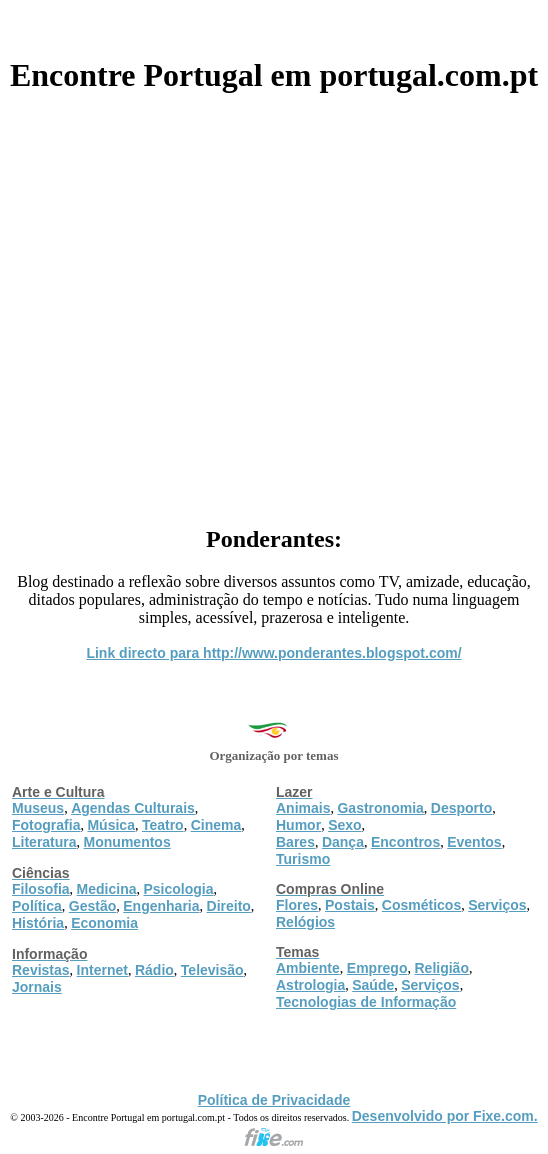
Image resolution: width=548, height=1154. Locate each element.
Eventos (474, 842)
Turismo (303, 859)
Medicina (107, 889)
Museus (38, 808)
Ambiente (308, 968)
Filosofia (41, 889)
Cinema (216, 825)
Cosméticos (421, 905)
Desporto (461, 808)
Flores (297, 905)
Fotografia (46, 825)
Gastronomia (380, 808)
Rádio (154, 970)
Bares (295, 842)
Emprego (377, 968)
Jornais (37, 987)
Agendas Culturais (133, 808)
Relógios (305, 922)
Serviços (497, 905)
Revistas (41, 970)
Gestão (92, 906)
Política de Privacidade (274, 1100)
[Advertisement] (274, 302)
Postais (350, 905)
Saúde (373, 985)
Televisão (212, 970)
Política (37, 906)
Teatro (163, 825)
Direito (229, 906)
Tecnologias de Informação (366, 1002)
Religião (441, 968)
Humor (298, 825)
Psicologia (178, 889)
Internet (102, 970)
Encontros (405, 842)
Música (110, 825)
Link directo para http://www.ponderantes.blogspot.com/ (273, 653)
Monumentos (127, 842)
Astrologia (310, 985)
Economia (104, 923)
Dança (343, 842)
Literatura (44, 842)
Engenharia (161, 906)
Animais (303, 808)
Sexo (344, 825)
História (38, 923)
